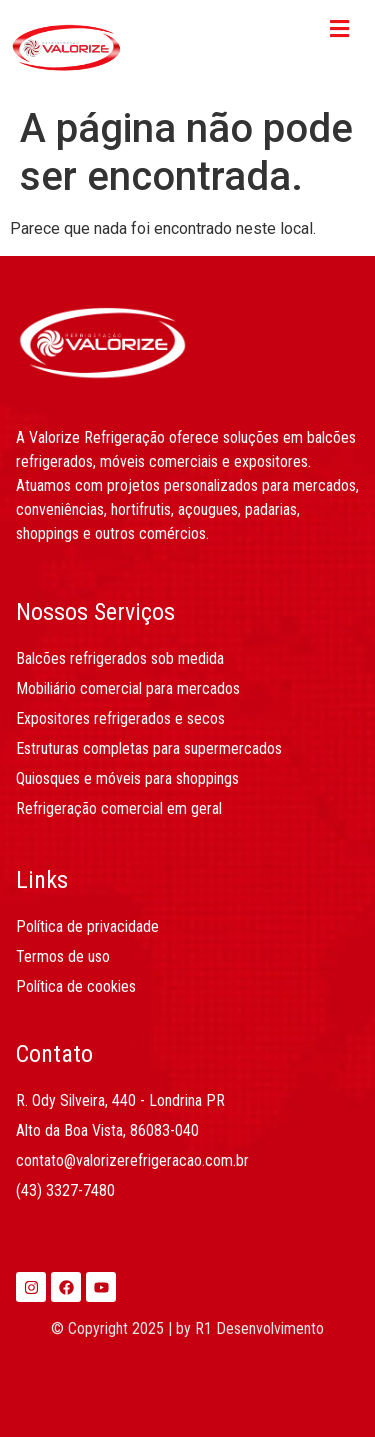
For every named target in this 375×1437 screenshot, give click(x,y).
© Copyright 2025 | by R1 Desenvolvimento (187, 1328)
